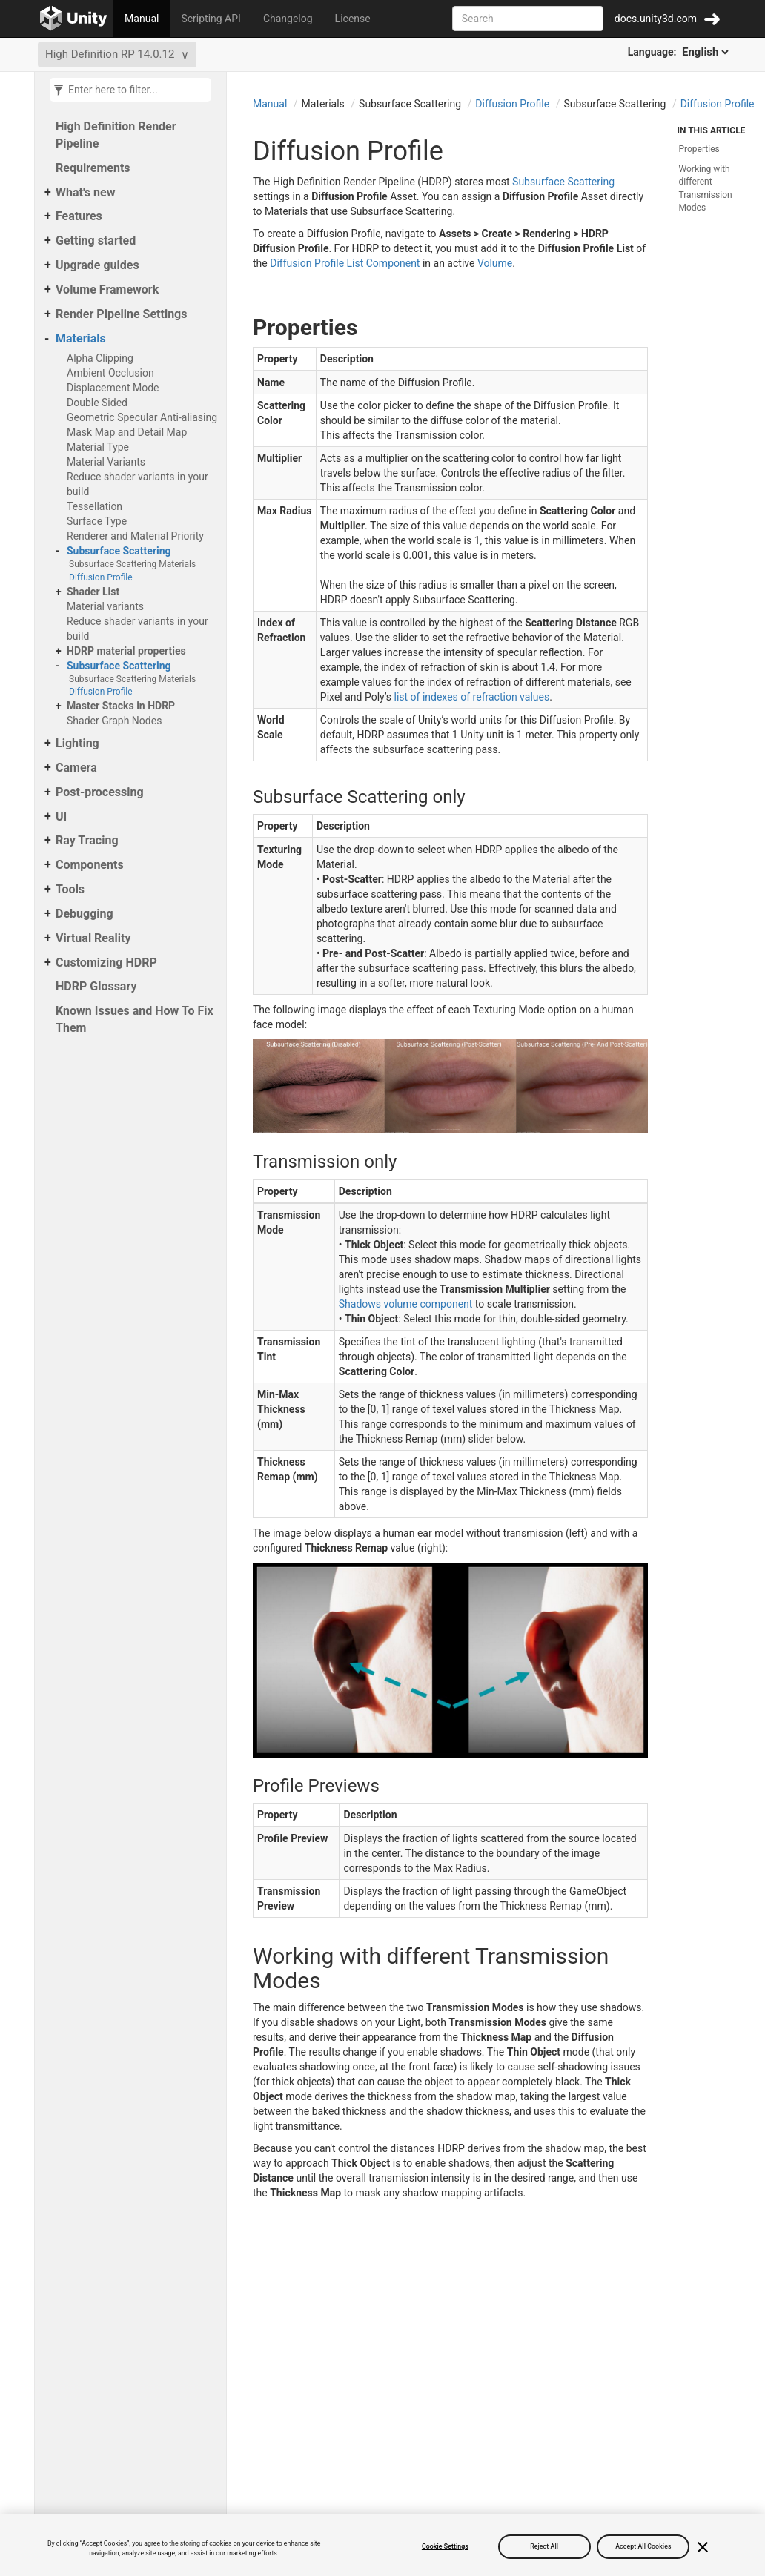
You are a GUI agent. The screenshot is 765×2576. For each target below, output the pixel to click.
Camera (76, 768)
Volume (494, 263)
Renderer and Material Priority (135, 536)
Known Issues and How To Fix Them (134, 1019)
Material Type (98, 447)
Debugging (84, 914)
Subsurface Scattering (119, 551)
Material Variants (106, 462)
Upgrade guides (97, 265)
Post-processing (100, 792)
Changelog (288, 18)
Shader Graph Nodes (114, 720)
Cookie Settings (445, 2546)
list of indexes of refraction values (472, 697)
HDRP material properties (126, 651)
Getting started (96, 241)
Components (90, 865)
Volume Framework (107, 289)
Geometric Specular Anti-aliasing (142, 417)
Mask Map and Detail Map (127, 432)
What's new (85, 192)
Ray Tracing (87, 840)
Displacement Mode (113, 388)
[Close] (703, 2547)
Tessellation (94, 506)
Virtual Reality (93, 938)
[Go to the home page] (73, 18)
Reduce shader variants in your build (137, 484)
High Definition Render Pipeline (116, 134)
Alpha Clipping (100, 358)
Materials (81, 338)
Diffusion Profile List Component (345, 263)
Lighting (77, 743)
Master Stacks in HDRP (121, 706)
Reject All (544, 2546)
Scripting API (210, 18)
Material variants (105, 606)
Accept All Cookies (643, 2546)
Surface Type (97, 521)
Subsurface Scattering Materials (132, 564)
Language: (679, 52)
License (353, 18)
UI (61, 816)
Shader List (93, 591)
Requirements (93, 168)
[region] (382, 2545)
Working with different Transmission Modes (705, 188)
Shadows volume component (406, 1304)
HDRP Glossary (96, 986)
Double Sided (97, 402)
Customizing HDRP (106, 963)
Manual (142, 18)
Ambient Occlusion (110, 373)
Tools (70, 889)
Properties (699, 149)
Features (79, 216)
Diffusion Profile (101, 577)
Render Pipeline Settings (121, 314)
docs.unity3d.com (656, 18)
